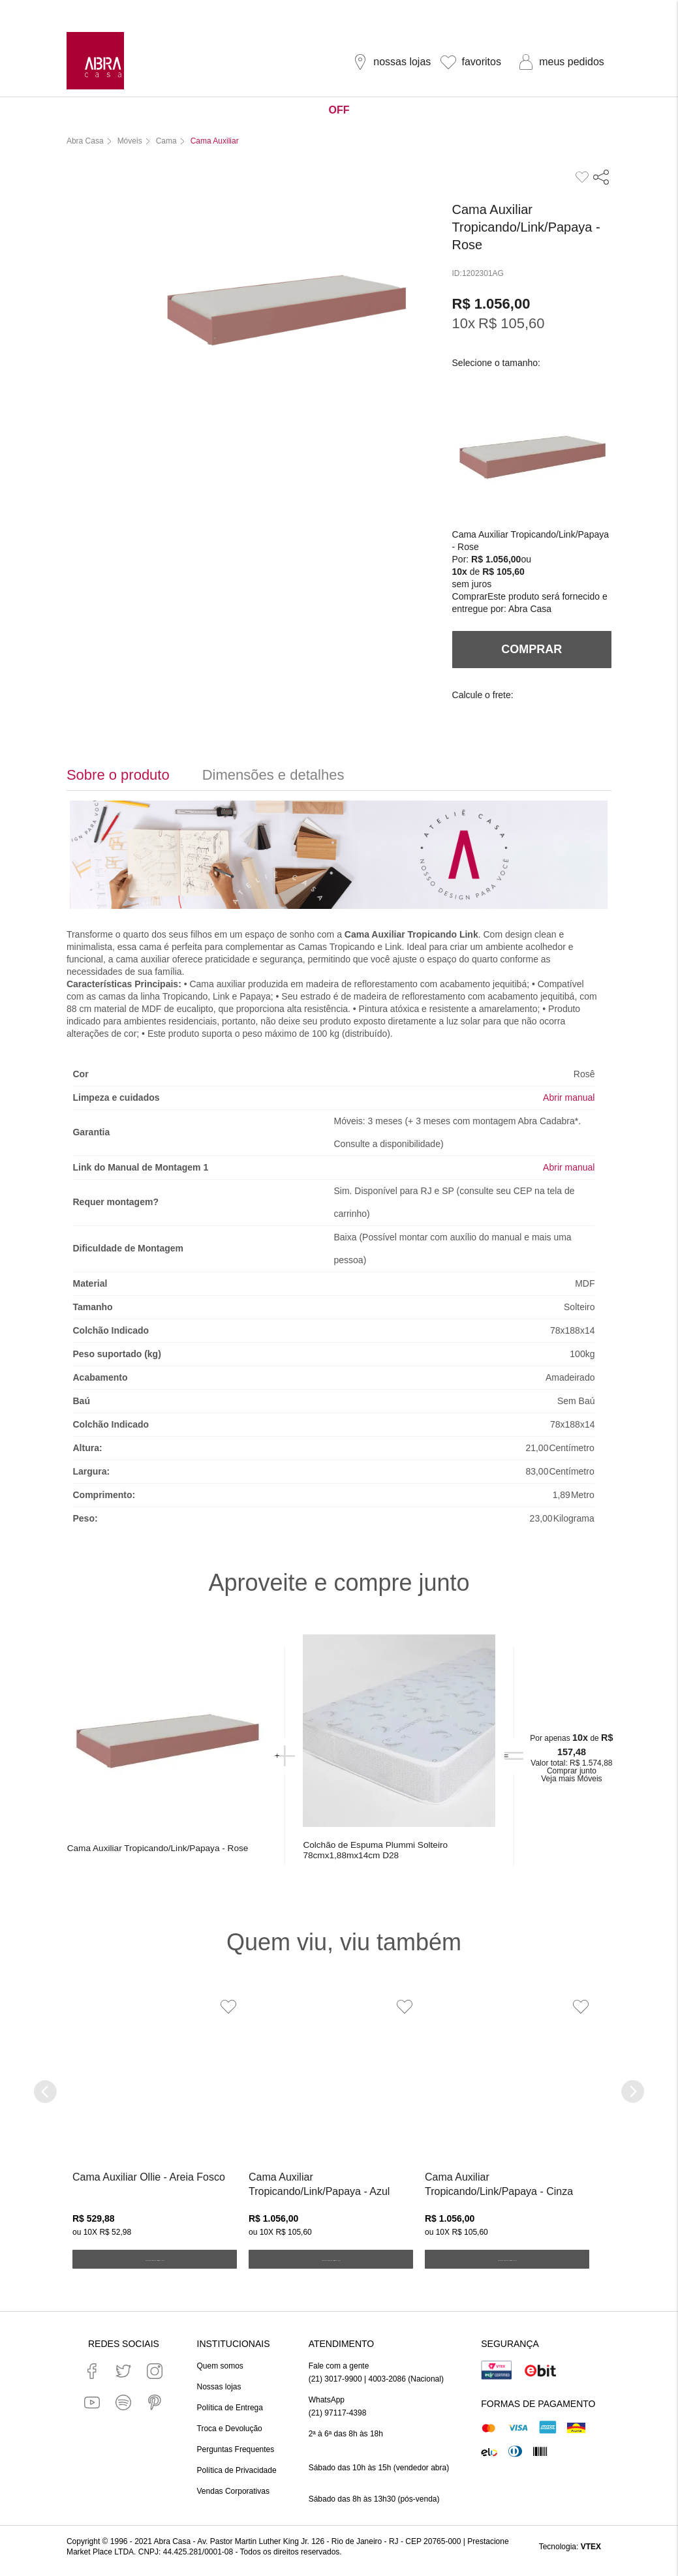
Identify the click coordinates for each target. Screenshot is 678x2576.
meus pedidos (571, 61)
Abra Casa (529, 607)
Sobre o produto (118, 773)
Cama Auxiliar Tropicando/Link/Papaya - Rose (138, 1854)
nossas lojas (402, 61)
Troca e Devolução (229, 2437)
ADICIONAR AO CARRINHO (154, 2270)
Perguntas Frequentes (236, 2457)
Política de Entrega (230, 2416)
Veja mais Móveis (569, 1782)
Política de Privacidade (237, 2478)
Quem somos (220, 2374)
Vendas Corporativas (233, 2499)
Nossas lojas (219, 2395)
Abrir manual (568, 1096)
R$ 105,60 (511, 322)
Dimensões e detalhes (273, 773)
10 (463, 322)
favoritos (481, 61)
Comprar (469, 595)
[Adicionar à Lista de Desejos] (225, 2018)
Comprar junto (569, 1774)
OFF (338, 109)
